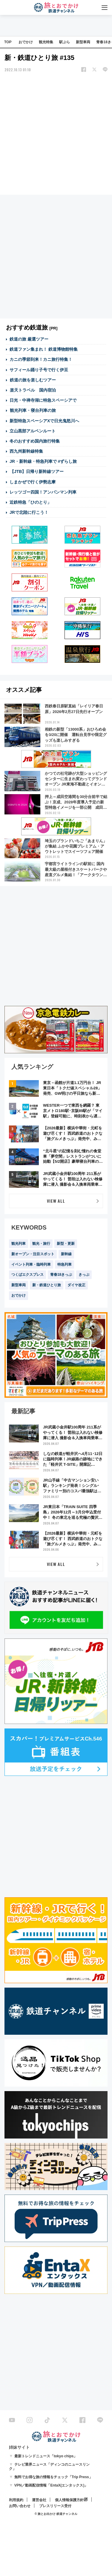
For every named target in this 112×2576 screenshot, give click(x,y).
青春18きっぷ (61, 1274)
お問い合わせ (19, 2506)
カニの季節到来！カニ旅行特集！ (41, 359)
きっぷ (84, 1274)
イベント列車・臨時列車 (31, 1264)
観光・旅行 (41, 1243)
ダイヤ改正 (76, 1285)
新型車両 (83, 42)
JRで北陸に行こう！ (29, 512)
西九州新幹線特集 (26, 451)
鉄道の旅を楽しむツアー (33, 380)
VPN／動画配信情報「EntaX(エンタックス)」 (51, 2485)
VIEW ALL (56, 1201)
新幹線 (66, 1254)
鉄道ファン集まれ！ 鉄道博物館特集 (44, 349)
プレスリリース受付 (55, 2506)
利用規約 (16, 2500)
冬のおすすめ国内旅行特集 (35, 441)
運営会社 (39, 2500)
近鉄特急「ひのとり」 (30, 502)
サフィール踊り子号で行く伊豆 (39, 369)
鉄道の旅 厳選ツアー (29, 339)
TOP (7, 42)
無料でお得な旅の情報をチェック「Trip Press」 (53, 2477)
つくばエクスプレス (27, 1274)
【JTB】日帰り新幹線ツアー (37, 471)
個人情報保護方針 (69, 2500)
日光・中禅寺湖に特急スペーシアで (43, 400)
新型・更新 (66, 1243)
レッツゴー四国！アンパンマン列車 (43, 492)
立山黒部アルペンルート (33, 431)
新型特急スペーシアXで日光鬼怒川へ (44, 420)
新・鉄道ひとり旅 (46, 1285)
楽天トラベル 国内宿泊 (33, 390)
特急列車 (64, 1264)
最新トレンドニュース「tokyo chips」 (45, 2456)
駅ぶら (64, 42)
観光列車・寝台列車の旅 (33, 410)
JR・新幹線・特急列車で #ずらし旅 (43, 461)
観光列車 (18, 1243)
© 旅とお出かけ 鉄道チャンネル (56, 2513)
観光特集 (46, 42)
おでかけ (26, 42)
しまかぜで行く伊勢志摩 (33, 482)
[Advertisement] (56, 134)
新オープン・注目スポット (32, 1254)
